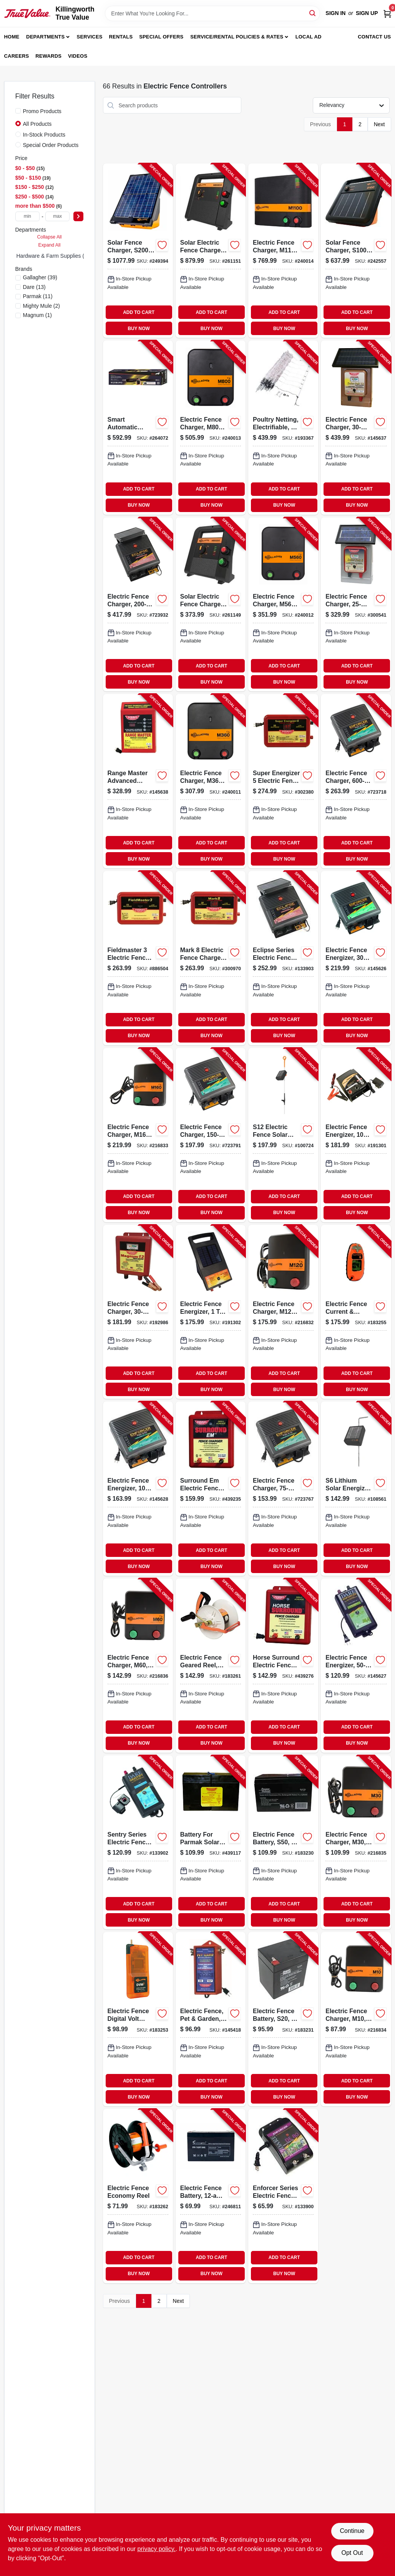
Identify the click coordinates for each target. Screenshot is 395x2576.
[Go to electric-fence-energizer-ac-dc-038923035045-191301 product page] (356, 1135)
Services (90, 37)
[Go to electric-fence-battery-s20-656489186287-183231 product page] (283, 2019)
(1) (37, 315)
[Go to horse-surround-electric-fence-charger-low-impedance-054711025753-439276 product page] (283, 1665)
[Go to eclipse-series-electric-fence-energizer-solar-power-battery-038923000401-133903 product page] (283, 958)
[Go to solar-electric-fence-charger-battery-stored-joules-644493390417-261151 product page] (211, 251)
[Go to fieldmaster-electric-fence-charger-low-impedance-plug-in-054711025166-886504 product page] (138, 958)
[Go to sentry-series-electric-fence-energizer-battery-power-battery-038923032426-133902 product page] (138, 1842)
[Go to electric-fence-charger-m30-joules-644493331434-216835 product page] (356, 1842)
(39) (40, 277)
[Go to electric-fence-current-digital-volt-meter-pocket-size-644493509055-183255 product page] (356, 1312)
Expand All (49, 245)
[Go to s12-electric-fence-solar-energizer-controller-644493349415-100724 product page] (283, 1135)
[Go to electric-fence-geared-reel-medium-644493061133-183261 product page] (211, 1665)
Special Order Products (51, 145)
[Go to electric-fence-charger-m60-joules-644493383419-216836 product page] (138, 1665)
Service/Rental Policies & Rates (236, 37)
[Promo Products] (18, 110)
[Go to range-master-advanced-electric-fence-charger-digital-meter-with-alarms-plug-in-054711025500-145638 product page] (138, 781)
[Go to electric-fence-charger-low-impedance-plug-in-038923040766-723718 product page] (356, 781)
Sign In (335, 13)
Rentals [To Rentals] (121, 37)
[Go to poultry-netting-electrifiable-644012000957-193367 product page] (283, 427)
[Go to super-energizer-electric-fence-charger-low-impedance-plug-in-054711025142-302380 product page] (283, 781)
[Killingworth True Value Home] (27, 13)
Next (379, 124)
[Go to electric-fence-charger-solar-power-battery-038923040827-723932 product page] (138, 604)
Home (12, 37)
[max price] (57, 216)
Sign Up (367, 13)
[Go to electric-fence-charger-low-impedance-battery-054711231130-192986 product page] (138, 1312)
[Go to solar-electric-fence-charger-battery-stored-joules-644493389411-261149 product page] (211, 604)
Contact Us (374, 37)
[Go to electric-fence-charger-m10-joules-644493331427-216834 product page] (356, 2019)
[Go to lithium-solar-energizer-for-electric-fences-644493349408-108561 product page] (356, 1488)
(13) (34, 287)
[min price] (27, 216)
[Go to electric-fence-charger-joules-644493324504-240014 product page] (283, 251)
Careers (16, 56)
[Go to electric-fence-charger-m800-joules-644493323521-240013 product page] (211, 427)
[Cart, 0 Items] (387, 13)
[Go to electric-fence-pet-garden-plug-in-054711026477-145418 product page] (211, 2019)
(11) (38, 296)
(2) (41, 306)
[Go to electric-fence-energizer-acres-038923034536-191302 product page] (211, 1312)
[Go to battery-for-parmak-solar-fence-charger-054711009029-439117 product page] (211, 1842)
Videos (77, 56)
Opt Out (352, 2552)
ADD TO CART (138, 312)
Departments (45, 37)
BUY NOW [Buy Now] (138, 328)
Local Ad (308, 37)
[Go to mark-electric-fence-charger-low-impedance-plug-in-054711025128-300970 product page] (211, 958)
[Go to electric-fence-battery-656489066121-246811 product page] (211, 2196)
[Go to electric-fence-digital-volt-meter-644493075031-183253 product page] (138, 2019)
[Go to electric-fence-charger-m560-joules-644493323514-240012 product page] (283, 604)
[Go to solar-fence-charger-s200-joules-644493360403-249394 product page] (138, 251)
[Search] (313, 13)
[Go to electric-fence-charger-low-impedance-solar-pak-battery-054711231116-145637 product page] (356, 427)
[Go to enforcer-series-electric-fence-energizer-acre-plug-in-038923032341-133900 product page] (283, 2196)
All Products (37, 124)
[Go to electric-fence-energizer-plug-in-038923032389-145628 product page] (138, 1488)
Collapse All (49, 237)
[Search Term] (212, 13)
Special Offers (161, 37)
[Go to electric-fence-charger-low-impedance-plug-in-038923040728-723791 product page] (211, 1135)
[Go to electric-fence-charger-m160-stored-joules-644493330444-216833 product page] (138, 1135)
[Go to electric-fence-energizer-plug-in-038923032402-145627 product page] (356, 1665)
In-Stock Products (44, 135)
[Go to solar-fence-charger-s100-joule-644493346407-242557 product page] (356, 251)
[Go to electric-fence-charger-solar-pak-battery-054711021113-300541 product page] (356, 604)
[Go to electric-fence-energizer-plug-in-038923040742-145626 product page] (356, 958)
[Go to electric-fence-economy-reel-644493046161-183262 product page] (138, 2196)
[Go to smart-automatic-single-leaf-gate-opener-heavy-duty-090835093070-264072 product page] (138, 427)
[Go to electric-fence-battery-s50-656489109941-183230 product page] (283, 1842)
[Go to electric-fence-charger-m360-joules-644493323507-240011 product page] (211, 781)
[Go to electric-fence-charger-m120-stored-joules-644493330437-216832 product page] (283, 1312)
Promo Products (42, 111)
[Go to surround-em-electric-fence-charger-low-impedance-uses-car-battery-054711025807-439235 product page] (211, 1488)
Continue (352, 2531)
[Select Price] (78, 216)
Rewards (48, 56)
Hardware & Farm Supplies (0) (53, 256)
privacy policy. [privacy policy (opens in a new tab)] (157, 2549)
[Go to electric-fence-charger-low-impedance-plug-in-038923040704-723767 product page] (283, 1488)
